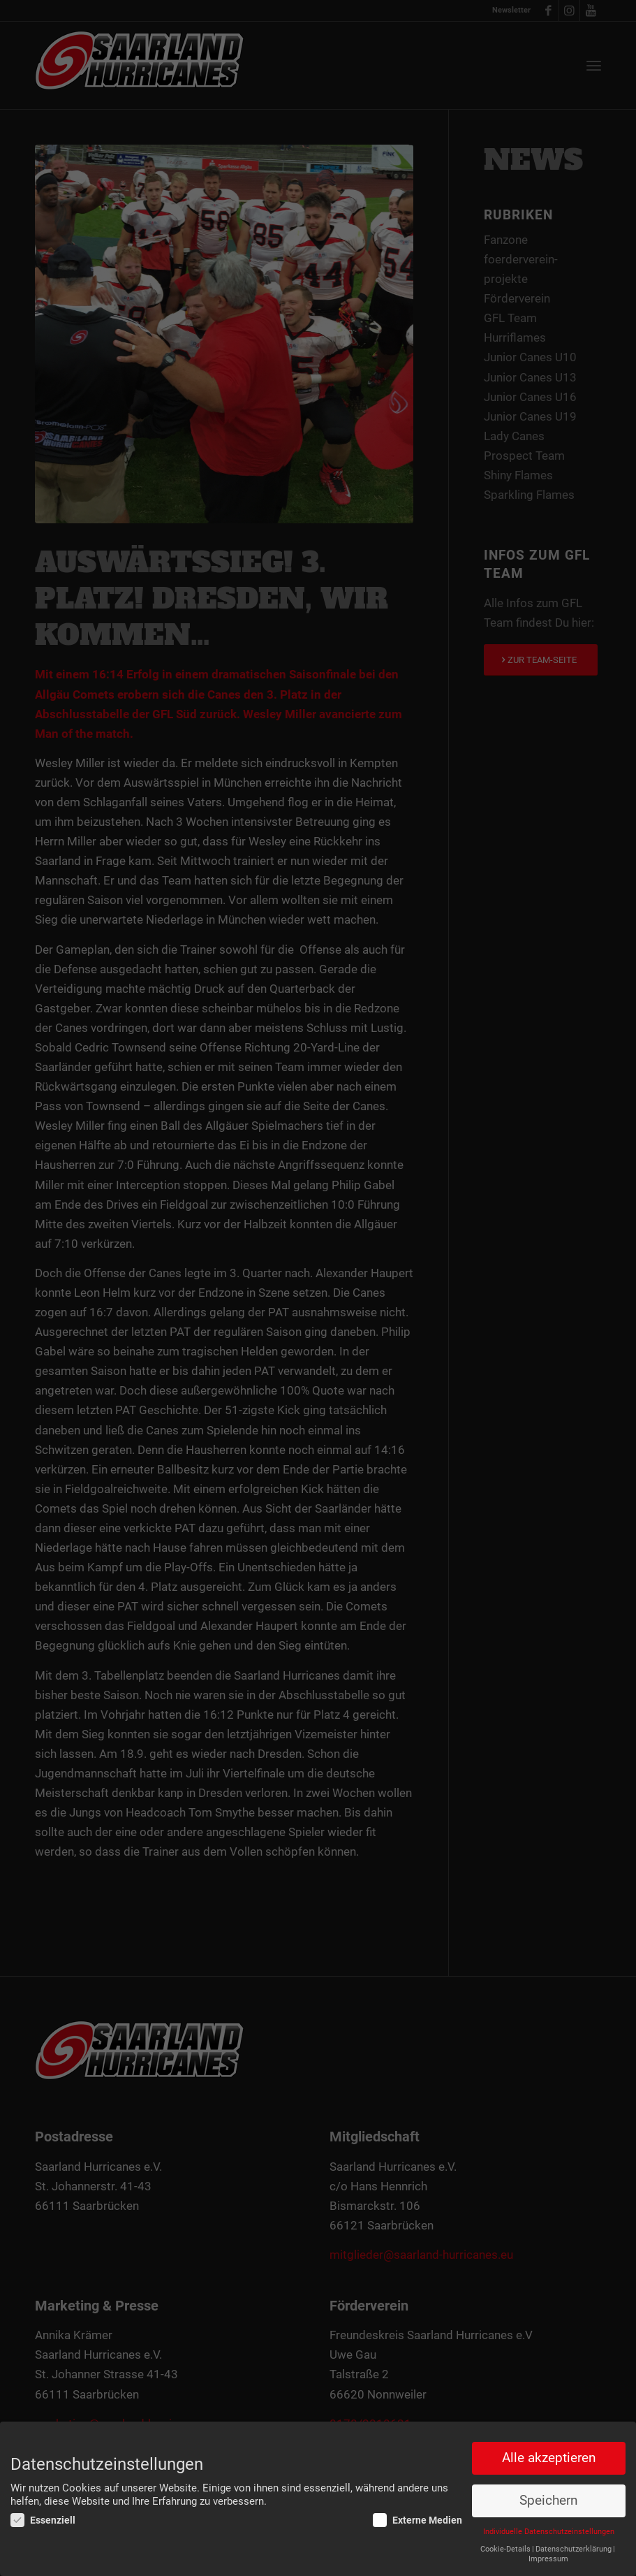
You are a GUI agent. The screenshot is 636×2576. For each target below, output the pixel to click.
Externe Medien (417, 2520)
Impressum (548, 2558)
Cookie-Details (505, 2549)
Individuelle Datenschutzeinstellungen (548, 2531)
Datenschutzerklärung (573, 2549)
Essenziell (42, 2520)
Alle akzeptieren (549, 2458)
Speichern (548, 2500)
